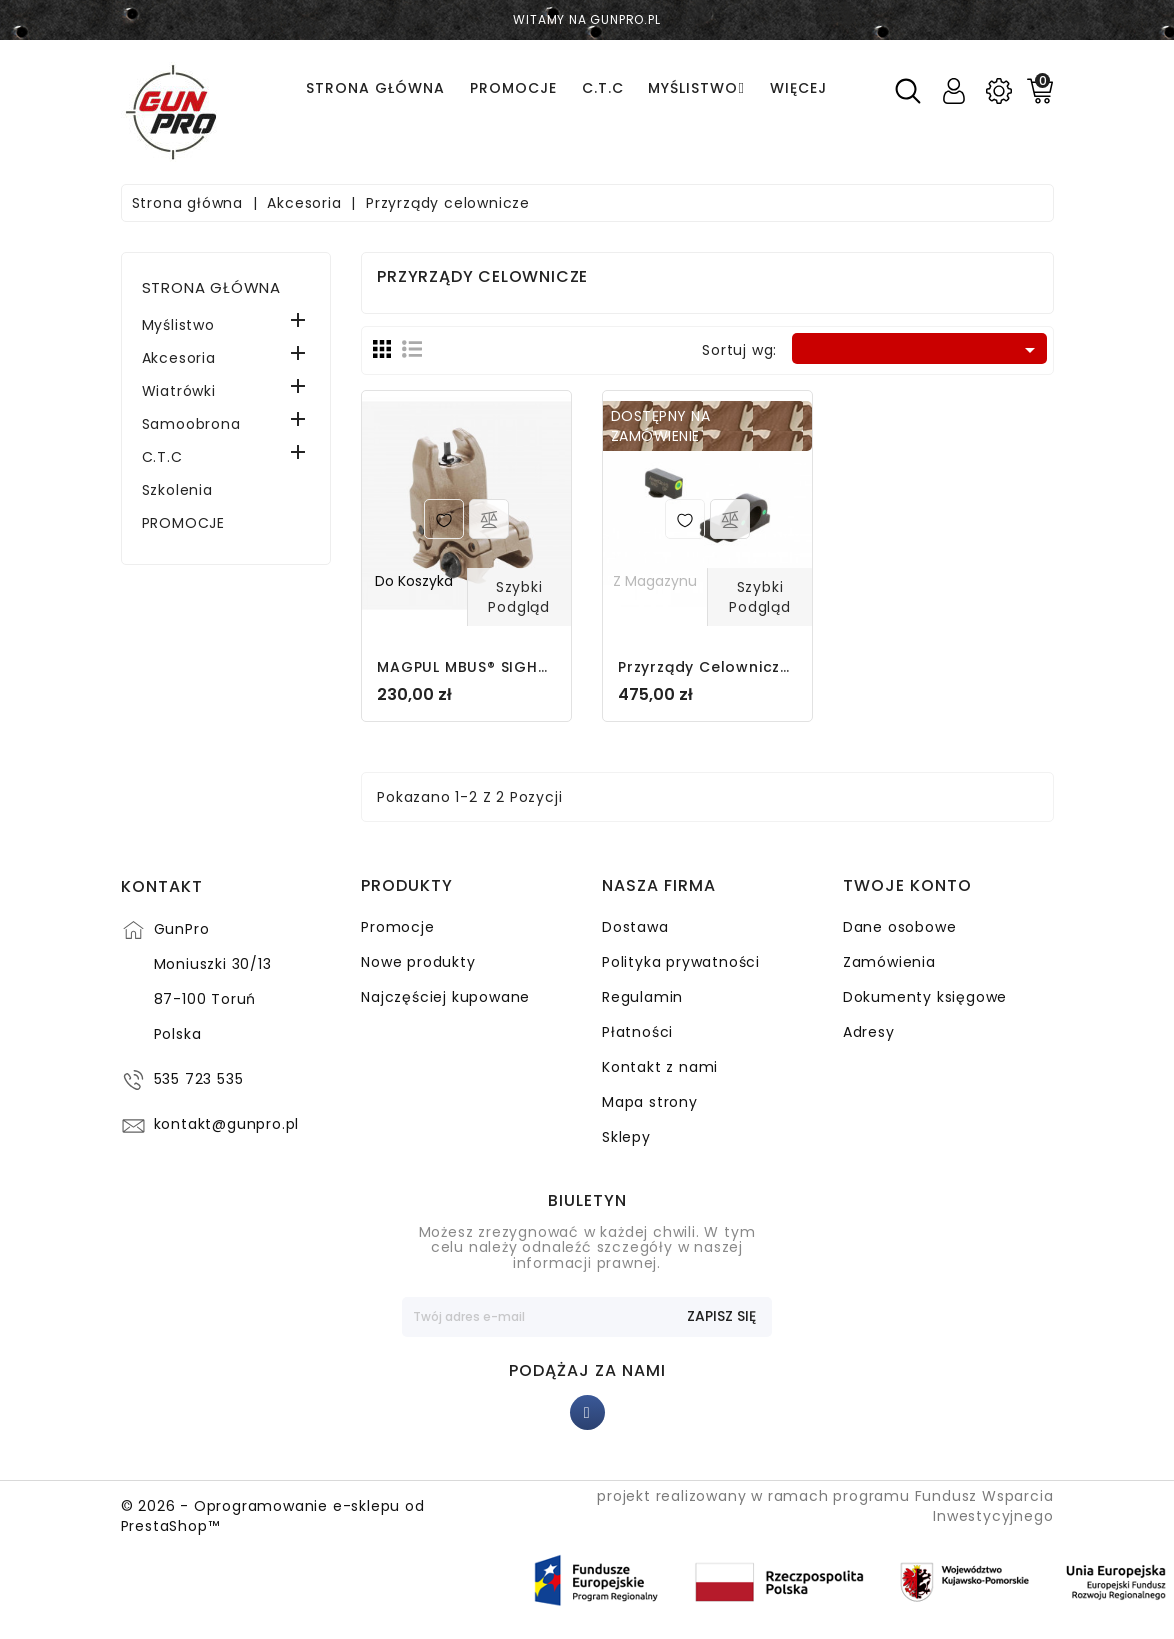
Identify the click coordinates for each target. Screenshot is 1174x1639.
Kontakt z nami (660, 1067)
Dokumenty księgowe (925, 997)
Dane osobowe (900, 927)
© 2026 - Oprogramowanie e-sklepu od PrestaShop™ (273, 1516)
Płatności (637, 1032)
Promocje (397, 927)
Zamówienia (889, 962)
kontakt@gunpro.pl (227, 1125)
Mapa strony (650, 1102)
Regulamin (642, 997)
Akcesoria (179, 358)
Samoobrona (191, 424)
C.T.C (162, 457)
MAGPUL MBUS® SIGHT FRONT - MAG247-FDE (550, 667)
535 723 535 (199, 1080)
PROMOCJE (183, 523)
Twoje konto (907, 887)
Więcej (798, 88)
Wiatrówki (179, 391)
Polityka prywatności (681, 962)
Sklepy (626, 1137)
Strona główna (211, 287)
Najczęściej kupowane (445, 997)
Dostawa (635, 927)
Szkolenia (177, 490)
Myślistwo (178, 325)
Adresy (869, 1032)
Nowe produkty (418, 962)
